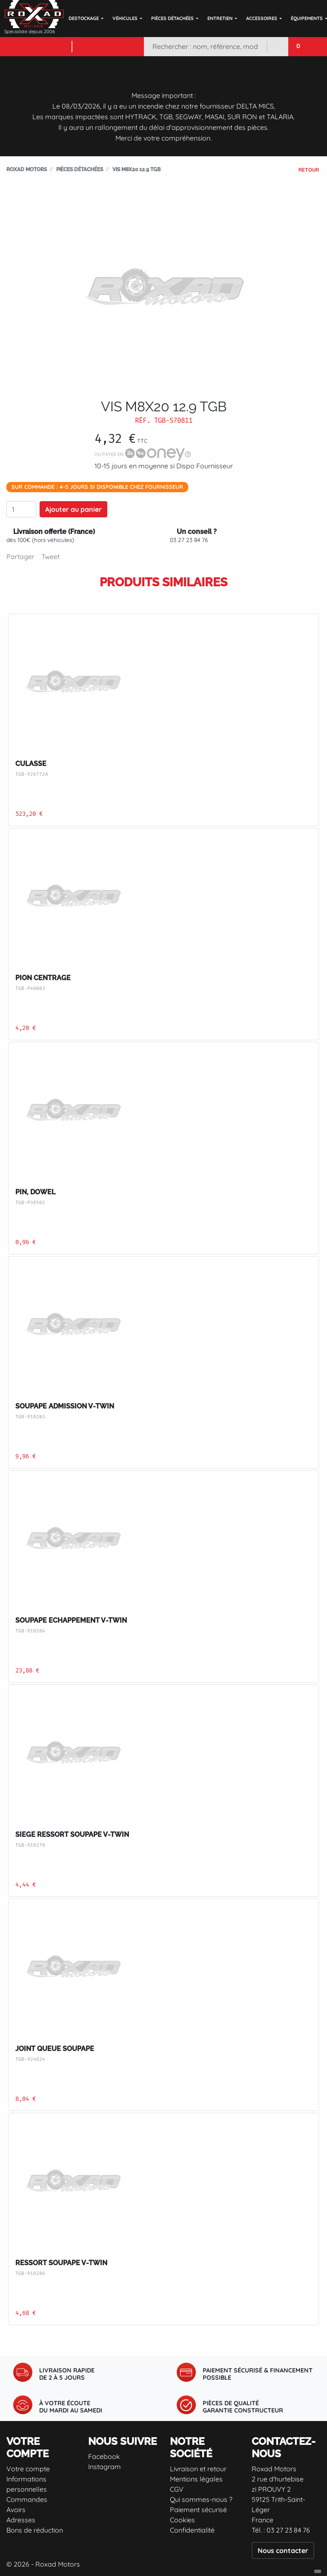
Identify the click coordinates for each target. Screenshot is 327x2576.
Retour (308, 169)
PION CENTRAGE (43, 978)
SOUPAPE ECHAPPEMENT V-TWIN (71, 1620)
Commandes (26, 2499)
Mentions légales (196, 2479)
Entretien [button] (219, 18)
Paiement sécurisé (198, 2509)
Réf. (142, 420)
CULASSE (30, 764)
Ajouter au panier (73, 509)
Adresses (20, 2520)
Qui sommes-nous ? (201, 2499)
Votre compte (28, 2468)
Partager (20, 556)
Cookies (182, 2520)
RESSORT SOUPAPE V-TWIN (61, 2263)
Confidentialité (192, 2530)
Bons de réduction (34, 2530)
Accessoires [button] (261, 18)
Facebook (104, 2456)
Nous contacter (283, 2550)
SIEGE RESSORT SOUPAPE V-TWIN (72, 1834)
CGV (177, 2489)
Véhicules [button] (125, 18)
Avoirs (16, 2509)
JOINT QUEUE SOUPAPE (54, 2049)
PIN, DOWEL (35, 1192)
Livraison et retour (198, 2468)
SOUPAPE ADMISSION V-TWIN (64, 1406)
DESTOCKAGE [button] (84, 18)
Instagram (104, 2466)
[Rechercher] (205, 46)
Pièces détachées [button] (172, 18)
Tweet (50, 556)
